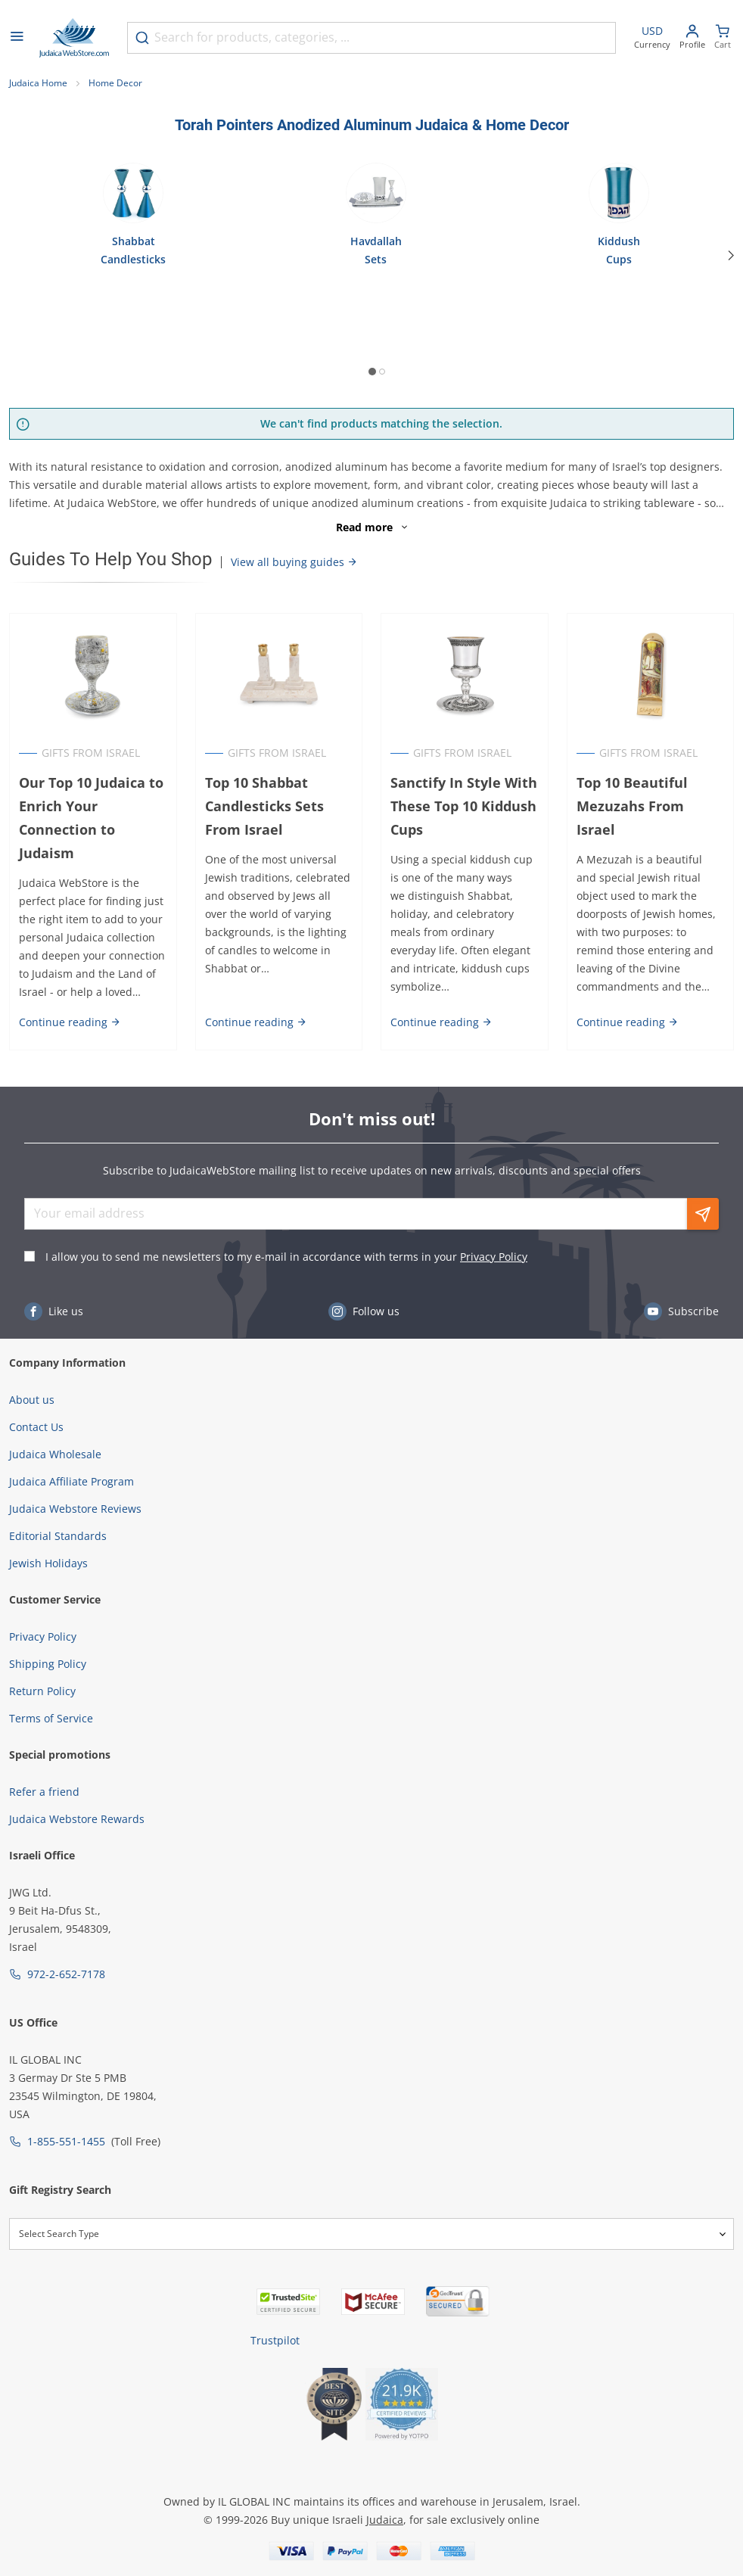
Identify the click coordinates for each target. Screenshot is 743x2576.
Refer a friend (44, 1791)
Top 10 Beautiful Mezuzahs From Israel (632, 805)
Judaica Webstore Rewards (77, 1819)
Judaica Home (38, 82)
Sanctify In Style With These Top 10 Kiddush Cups (463, 805)
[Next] (731, 256)
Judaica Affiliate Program (71, 1481)
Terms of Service (51, 1718)
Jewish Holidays (48, 1563)
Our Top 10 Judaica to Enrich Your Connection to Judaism (91, 817)
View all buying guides (294, 562)
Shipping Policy (47, 1664)
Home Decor (115, 82)
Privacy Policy (493, 1256)
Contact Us (36, 1427)
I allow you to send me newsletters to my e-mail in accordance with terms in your (286, 1256)
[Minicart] (722, 38)
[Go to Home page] (74, 38)
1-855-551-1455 (66, 2141)
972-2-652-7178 (66, 1974)
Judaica (384, 2519)
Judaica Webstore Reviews (75, 1508)
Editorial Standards (58, 1536)
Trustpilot (275, 2340)
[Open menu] (16, 38)
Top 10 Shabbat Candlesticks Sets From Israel (264, 805)
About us (31, 1399)
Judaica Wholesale (55, 1454)
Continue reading (70, 1022)
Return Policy (42, 1691)
